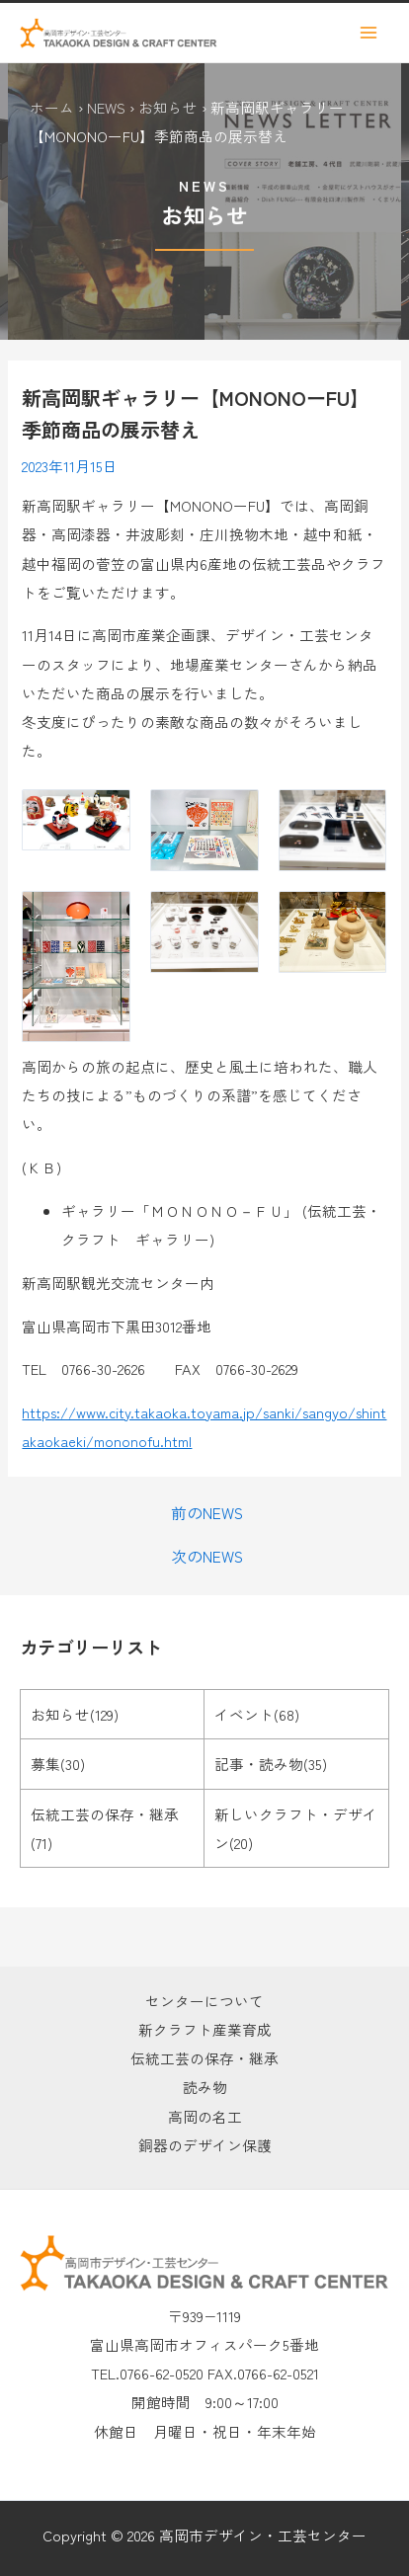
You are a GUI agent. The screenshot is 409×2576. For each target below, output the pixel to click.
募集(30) (58, 1763)
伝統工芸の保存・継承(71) (105, 1828)
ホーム (52, 107)
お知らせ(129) (75, 1714)
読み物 (205, 2086)
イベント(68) (256, 1714)
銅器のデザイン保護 (205, 2144)
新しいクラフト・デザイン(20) (295, 1828)
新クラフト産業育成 (205, 2029)
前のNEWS (207, 1513)
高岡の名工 (205, 2116)
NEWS (106, 107)
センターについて (204, 2000)
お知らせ (168, 107)
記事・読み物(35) (270, 1763)
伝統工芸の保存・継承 (204, 2058)
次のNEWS (207, 1557)
